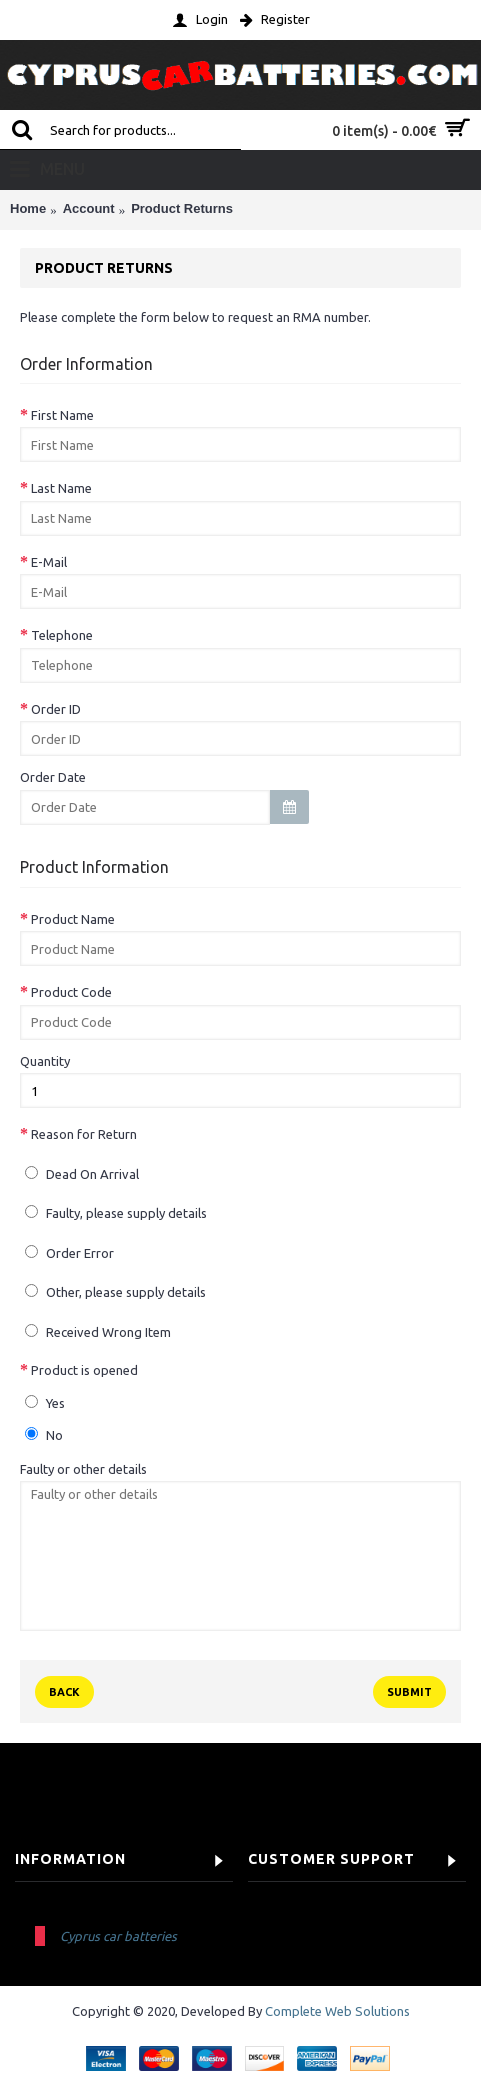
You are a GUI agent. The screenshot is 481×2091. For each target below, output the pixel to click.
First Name (62, 415)
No (44, 1434)
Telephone (62, 635)
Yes (45, 1402)
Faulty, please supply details (116, 1212)
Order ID (56, 709)
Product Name (73, 919)
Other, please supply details (115, 1291)
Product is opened (84, 1370)
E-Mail (49, 562)
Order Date (53, 777)
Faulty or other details (83, 1469)
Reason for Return (84, 1134)
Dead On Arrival (82, 1173)
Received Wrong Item (98, 1331)
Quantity (45, 1061)
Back (64, 1692)
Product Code (71, 992)
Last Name (61, 488)
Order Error (69, 1252)
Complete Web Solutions (337, 2011)
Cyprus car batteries (118, 1936)
